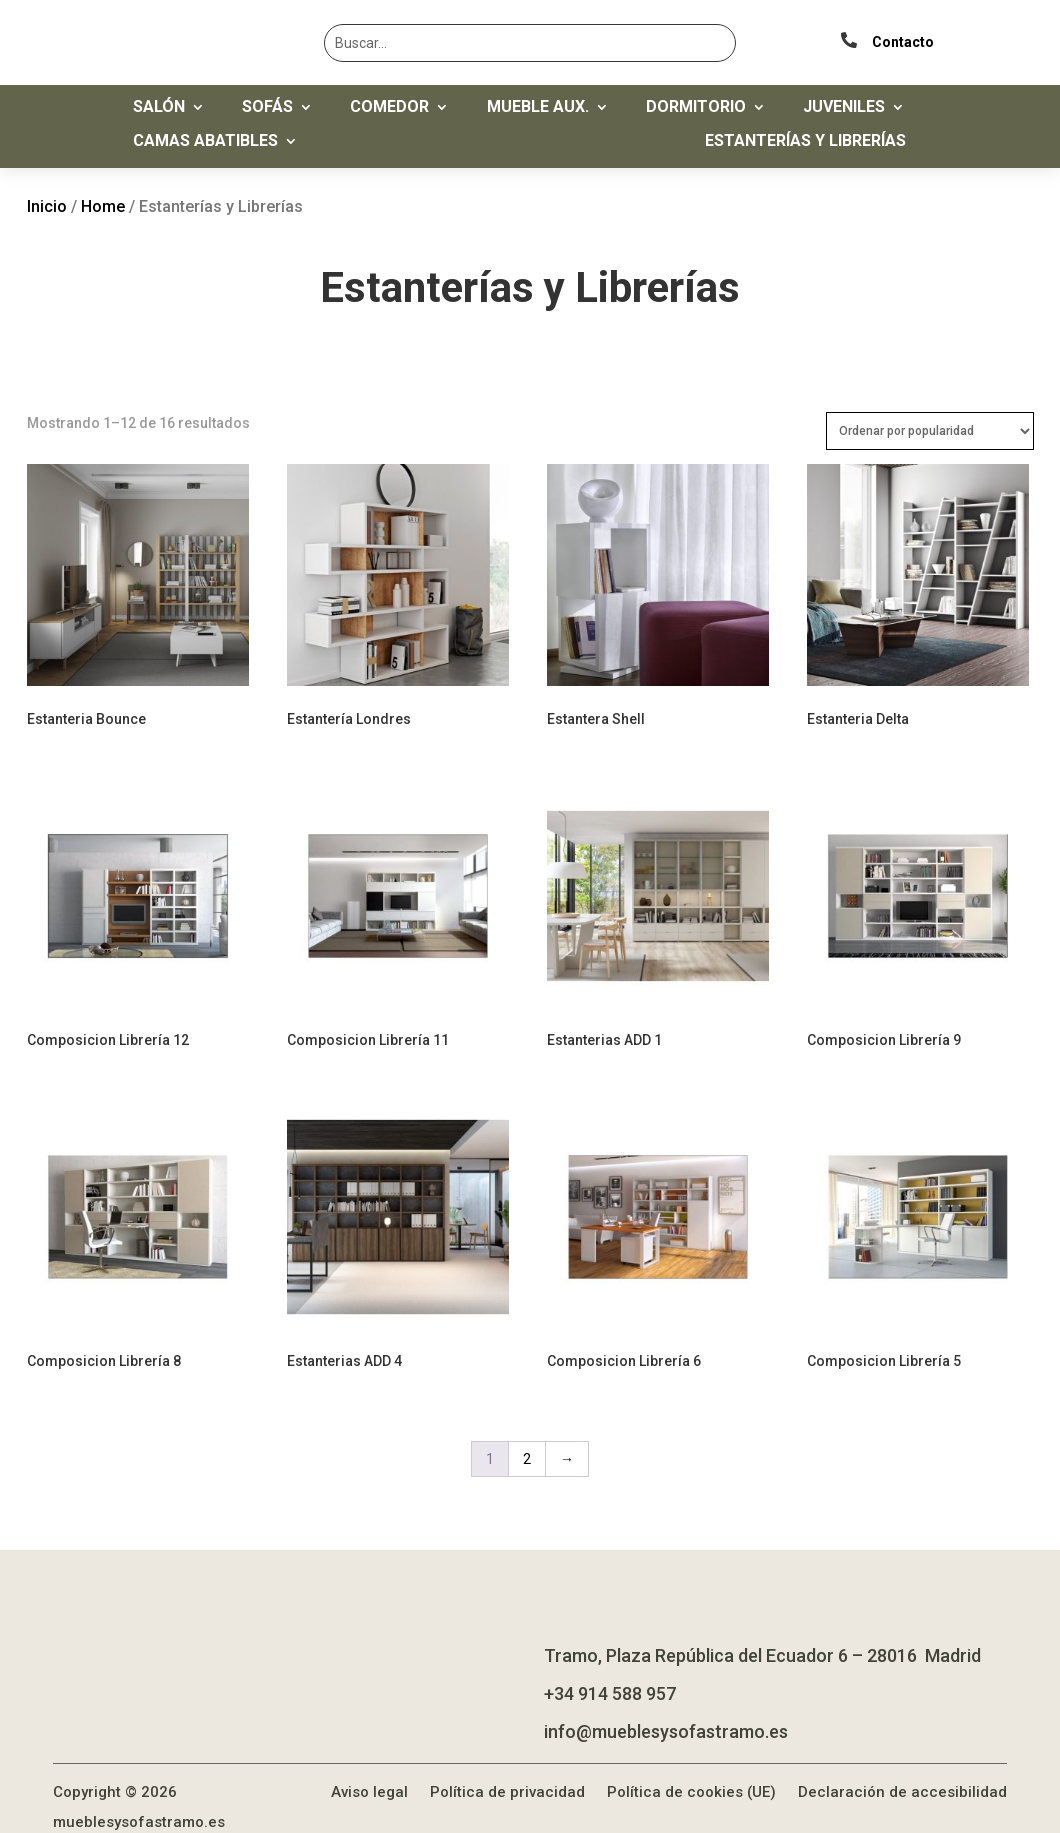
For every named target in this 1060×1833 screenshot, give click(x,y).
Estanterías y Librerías (805, 142)
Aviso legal (369, 1764)
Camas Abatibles (205, 142)
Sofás (267, 108)
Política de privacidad (507, 1764)
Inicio (47, 206)
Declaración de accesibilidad (902, 1764)
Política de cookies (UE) (691, 1764)
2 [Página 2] (527, 1432)
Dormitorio (696, 108)
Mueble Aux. (538, 108)
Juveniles (844, 108)
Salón (159, 108)
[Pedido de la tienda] (930, 431)
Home (103, 206)
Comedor (389, 108)
